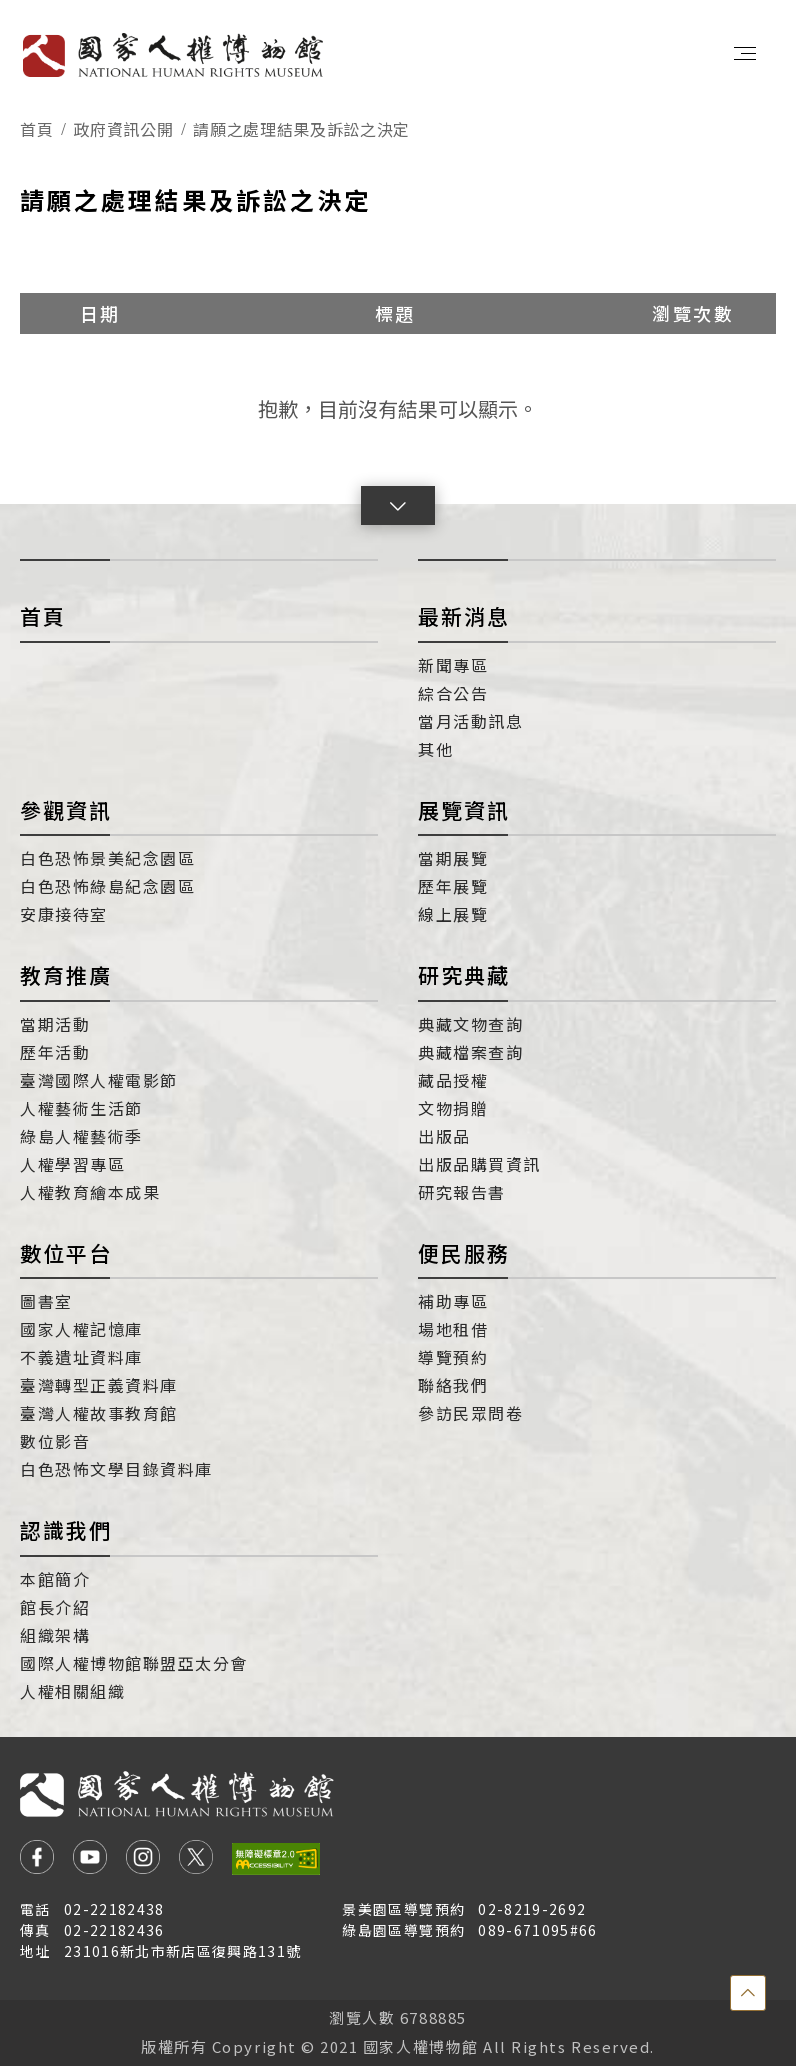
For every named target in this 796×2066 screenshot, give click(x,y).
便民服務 (464, 1253)
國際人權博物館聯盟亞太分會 (134, 1663)
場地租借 (453, 1329)
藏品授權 (453, 1080)
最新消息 (464, 616)
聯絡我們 (453, 1385)
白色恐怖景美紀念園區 (107, 858)
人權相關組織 (72, 1691)
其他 (435, 749)
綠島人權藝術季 (81, 1136)
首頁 (36, 129)
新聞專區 (453, 665)
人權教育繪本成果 (90, 1192)
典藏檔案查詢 (470, 1052)
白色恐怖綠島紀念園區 (107, 886)
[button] (398, 505)
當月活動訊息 (470, 721)
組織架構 (55, 1635)
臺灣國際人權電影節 (99, 1080)
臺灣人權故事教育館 (99, 1413)
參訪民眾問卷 (470, 1413)
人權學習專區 (72, 1164)
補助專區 (453, 1301)
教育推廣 (66, 975)
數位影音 (55, 1441)
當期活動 (55, 1024)
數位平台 (66, 1253)
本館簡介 (55, 1579)
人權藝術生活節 (81, 1108)
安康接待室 (64, 914)
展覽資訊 (464, 810)
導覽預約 (453, 1357)
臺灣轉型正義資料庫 (99, 1385)
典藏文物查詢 (470, 1024)
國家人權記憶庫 (81, 1329)
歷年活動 (55, 1052)
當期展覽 (453, 858)
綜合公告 (453, 693)
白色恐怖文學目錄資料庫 (116, 1469)
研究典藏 (464, 975)
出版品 (444, 1136)
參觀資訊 (66, 810)
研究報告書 (462, 1192)
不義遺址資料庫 (81, 1357)
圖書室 (46, 1301)
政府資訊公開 (123, 129)
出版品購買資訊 (479, 1164)
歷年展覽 (453, 886)
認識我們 (66, 1530)
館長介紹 (55, 1607)
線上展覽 (453, 914)
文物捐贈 (453, 1108)
